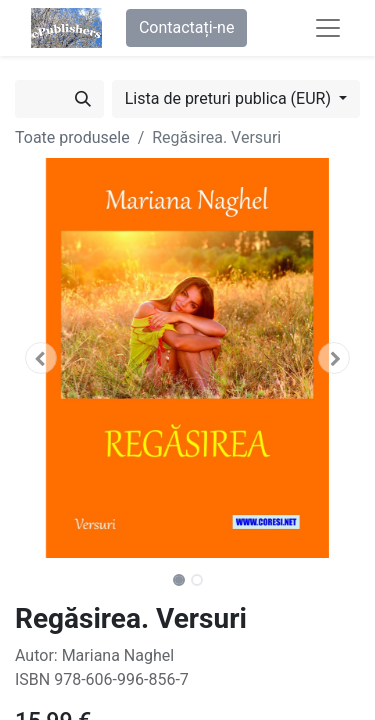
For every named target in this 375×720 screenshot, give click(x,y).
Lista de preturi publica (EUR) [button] (230, 98)
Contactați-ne (187, 27)
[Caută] (83, 99)
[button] (41, 358)
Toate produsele (72, 137)
